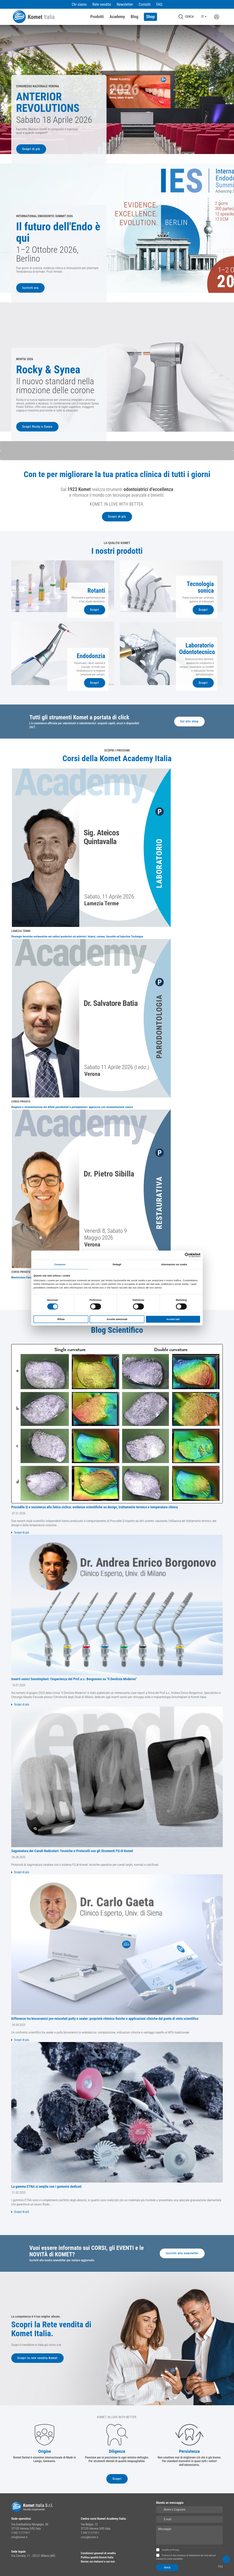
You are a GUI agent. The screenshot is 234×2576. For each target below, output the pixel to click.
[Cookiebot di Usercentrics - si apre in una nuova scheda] (183, 1255)
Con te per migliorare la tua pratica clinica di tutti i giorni (117, 480)
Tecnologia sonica (200, 603)
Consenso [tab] (60, 1264)
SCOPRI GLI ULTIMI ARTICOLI (117, 1344)
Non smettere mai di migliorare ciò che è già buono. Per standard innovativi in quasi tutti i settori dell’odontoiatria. (189, 2487)
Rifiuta (60, 1319)
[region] (117, 503)
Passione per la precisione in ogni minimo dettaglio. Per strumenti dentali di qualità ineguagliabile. (117, 2487)
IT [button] (202, 17)
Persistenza (189, 2476)
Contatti (145, 4)
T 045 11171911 (21, 2559)
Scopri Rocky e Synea (38, 426)
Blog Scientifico (117, 1353)
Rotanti (96, 606)
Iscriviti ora (30, 288)
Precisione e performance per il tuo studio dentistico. (88, 616)
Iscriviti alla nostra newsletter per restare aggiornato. (63, 2285)
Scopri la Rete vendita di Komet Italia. (58, 2354)
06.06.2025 (18, 1881)
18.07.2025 (18, 1709)
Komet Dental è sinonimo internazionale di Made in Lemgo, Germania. (44, 2485)
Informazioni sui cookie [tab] (174, 1264)
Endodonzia (91, 673)
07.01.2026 (18, 1537)
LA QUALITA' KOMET (117, 557)
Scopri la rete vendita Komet (38, 2385)
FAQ (159, 4)
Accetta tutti (173, 1319)
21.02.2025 (18, 2217)
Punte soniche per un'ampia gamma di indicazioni (196, 616)
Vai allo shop (189, 741)
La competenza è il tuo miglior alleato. (36, 2340)
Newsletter (125, 4)
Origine (44, 2476)
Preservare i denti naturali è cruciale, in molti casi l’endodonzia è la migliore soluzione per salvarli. (88, 687)
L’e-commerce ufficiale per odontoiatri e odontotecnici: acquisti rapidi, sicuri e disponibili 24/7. (86, 744)
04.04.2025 (18, 2049)
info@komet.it (20, 2563)
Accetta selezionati (117, 1319)
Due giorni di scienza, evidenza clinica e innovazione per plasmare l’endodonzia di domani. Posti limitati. (57, 269)
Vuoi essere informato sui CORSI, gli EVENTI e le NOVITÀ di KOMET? (86, 2276)
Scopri (94, 627)
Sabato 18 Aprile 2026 (54, 120)
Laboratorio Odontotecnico (196, 666)
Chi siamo (79, 4)
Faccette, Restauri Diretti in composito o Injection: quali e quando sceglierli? (47, 131)
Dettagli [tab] (117, 1264)
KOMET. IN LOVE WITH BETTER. (117, 2442)
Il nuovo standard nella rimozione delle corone (55, 386)
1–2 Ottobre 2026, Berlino (47, 254)
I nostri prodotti (117, 566)
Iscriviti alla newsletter (182, 2278)
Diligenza (117, 2476)
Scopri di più (31, 149)
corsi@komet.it (90, 2563)
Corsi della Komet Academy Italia (117, 778)
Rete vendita (101, 4)
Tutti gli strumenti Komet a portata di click (81, 736)
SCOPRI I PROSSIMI (117, 770)
